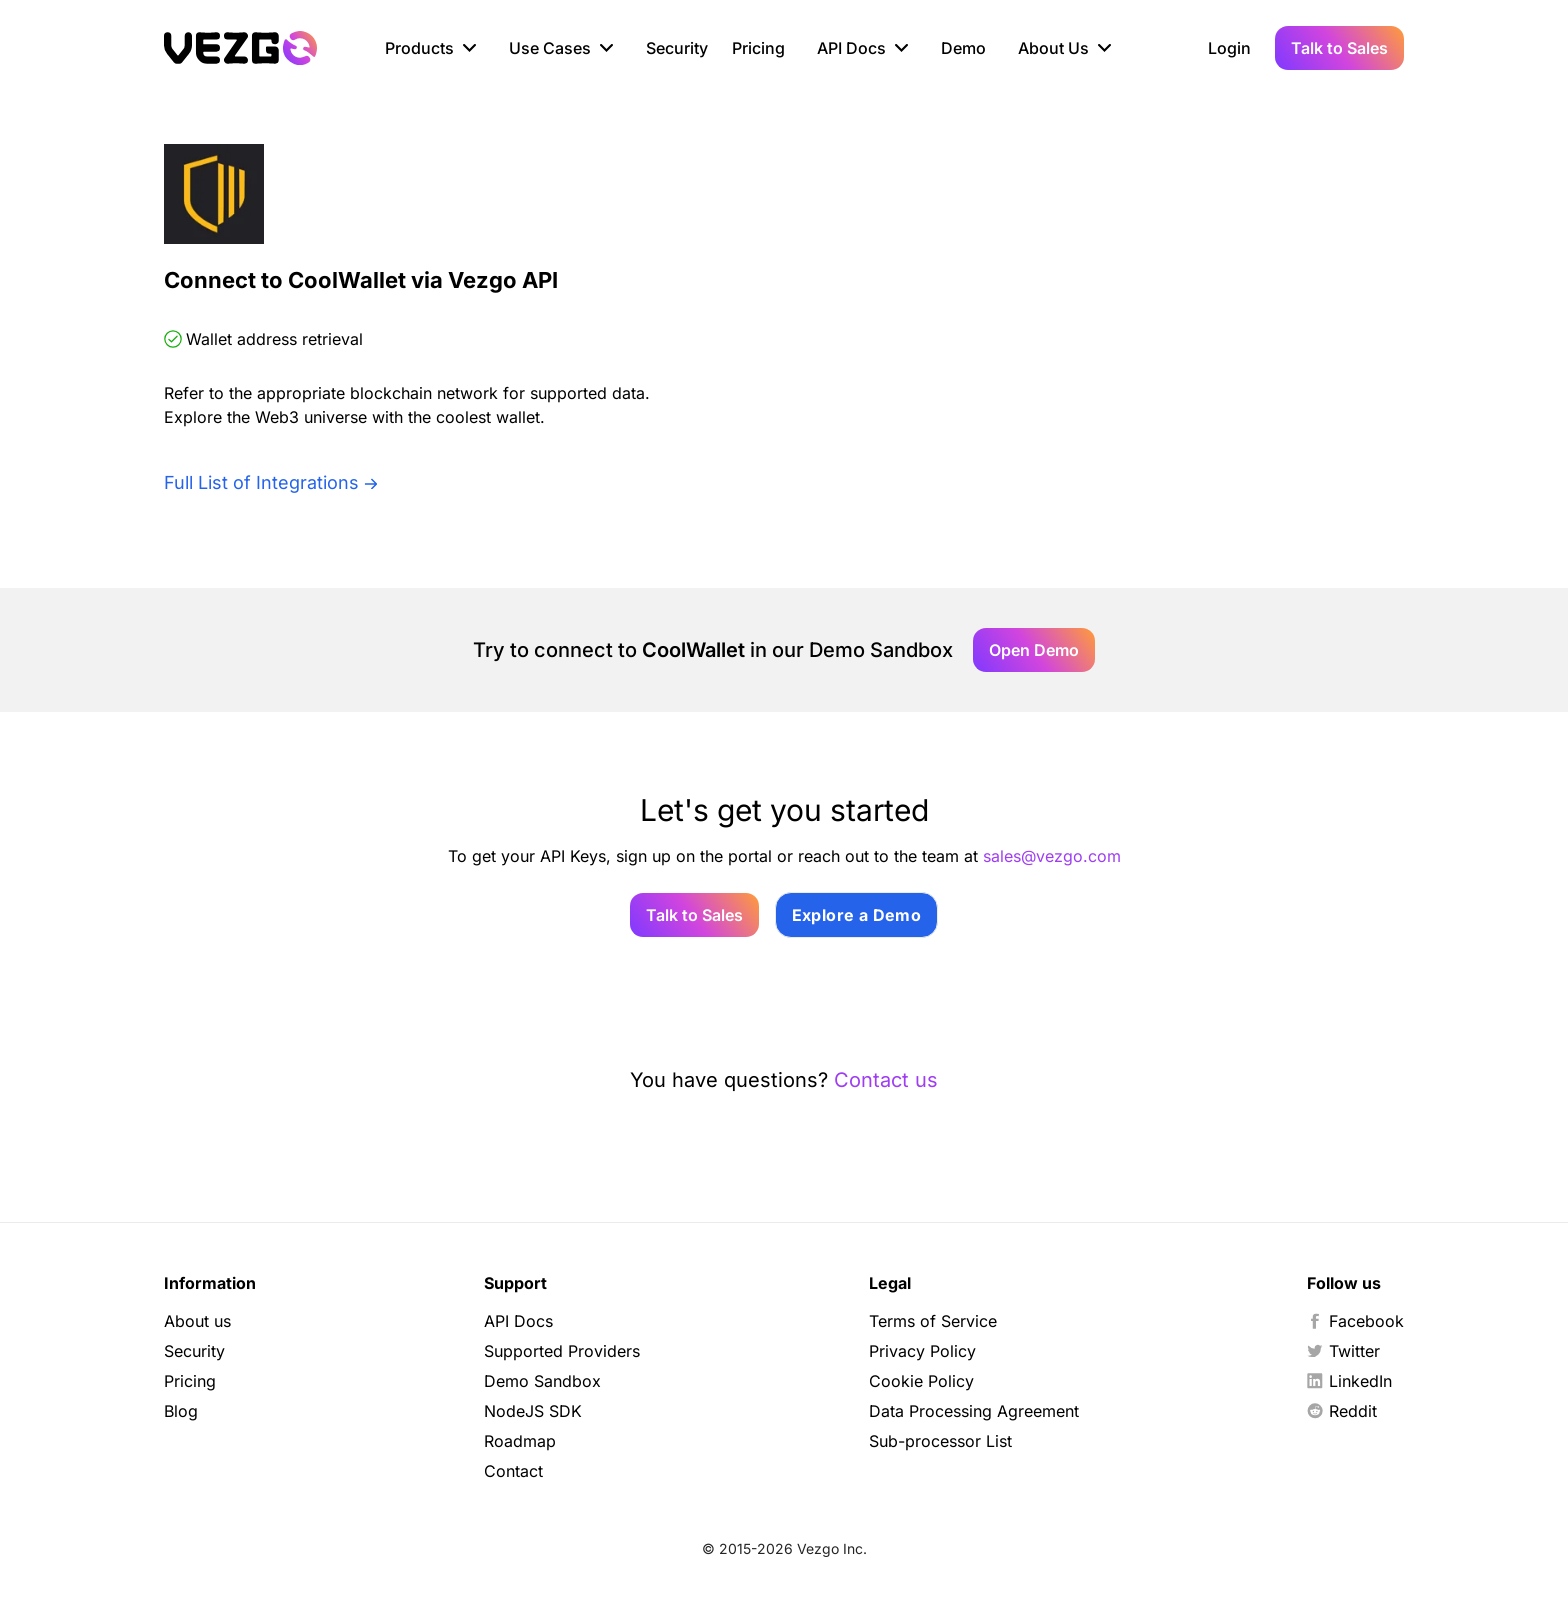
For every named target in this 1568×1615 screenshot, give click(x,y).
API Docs (518, 1321)
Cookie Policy (921, 1381)
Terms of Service (933, 1321)
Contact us (886, 1080)
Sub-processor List (940, 1441)
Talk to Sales (1339, 48)
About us (197, 1321)
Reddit (1342, 1411)
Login (1229, 48)
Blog (181, 1411)
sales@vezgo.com (1052, 856)
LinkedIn (1349, 1381)
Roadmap (520, 1441)
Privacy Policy (922, 1351)
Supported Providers (562, 1351)
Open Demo (1034, 650)
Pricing (758, 48)
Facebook (1355, 1321)
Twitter (1343, 1351)
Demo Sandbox (542, 1381)
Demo (963, 48)
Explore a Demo (857, 915)
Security (677, 48)
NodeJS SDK (533, 1411)
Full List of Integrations (261, 482)
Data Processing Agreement (974, 1411)
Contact (513, 1471)
